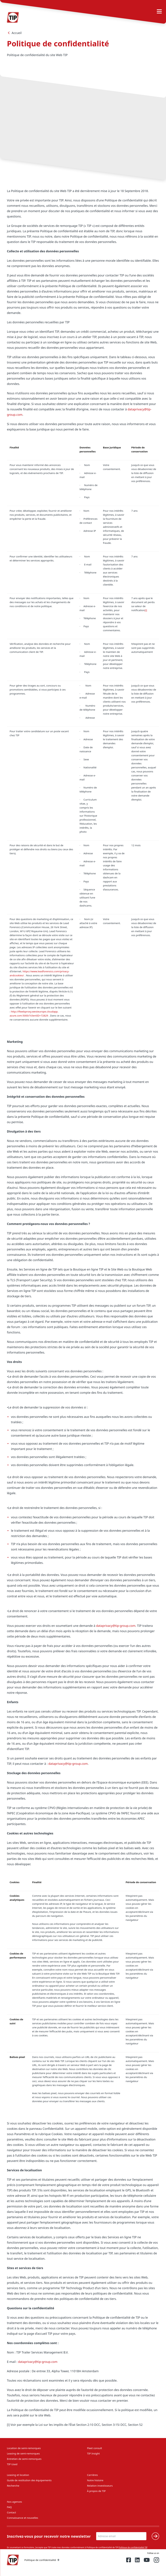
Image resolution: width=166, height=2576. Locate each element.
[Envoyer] (155, 2536)
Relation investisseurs (100, 2485)
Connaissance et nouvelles (22, 2517)
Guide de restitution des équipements (29, 2480)
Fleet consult (94, 2448)
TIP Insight (93, 2453)
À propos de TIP (96, 2491)
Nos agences (14, 2501)
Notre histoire (95, 2480)
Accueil (14, 33)
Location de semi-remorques (24, 2448)
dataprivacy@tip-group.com (115, 1626)
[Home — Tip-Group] (13, 2560)
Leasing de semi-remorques (23, 2453)
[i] (146, 610)
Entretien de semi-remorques (24, 2458)
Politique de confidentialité (42, 2560)
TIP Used (12, 2464)
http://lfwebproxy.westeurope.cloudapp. (34, 1011)
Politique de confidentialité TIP (133, 2547)
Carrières (92, 2475)
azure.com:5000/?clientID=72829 (29, 1015)
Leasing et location (18, 2475)
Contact (11, 2512)
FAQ (9, 2507)
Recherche (13, 2485)
